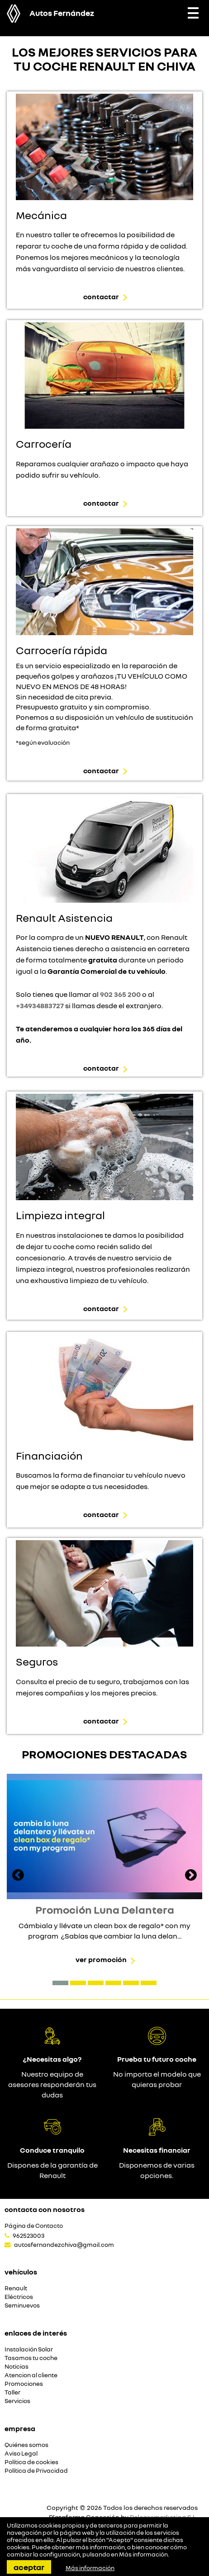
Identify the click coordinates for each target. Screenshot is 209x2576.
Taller (12, 2392)
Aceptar (29, 2567)
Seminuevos (22, 2305)
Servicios (17, 2401)
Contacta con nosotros (45, 2209)
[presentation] (18, 1876)
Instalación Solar (29, 2349)
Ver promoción (101, 1959)
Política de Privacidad (36, 2470)
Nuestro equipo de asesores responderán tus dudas (52, 2084)
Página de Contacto (34, 2225)
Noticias (16, 2366)
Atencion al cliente (31, 2375)
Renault (16, 2288)
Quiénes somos (26, 2445)
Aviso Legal (21, 2453)
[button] (60, 1982)
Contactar (101, 296)
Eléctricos (19, 2297)
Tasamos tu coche (31, 2358)
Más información (143, 2554)
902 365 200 (120, 994)
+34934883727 (40, 1005)
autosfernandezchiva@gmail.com (64, 2244)
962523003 (28, 2235)
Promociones (24, 2383)
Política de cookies (31, 2462)
